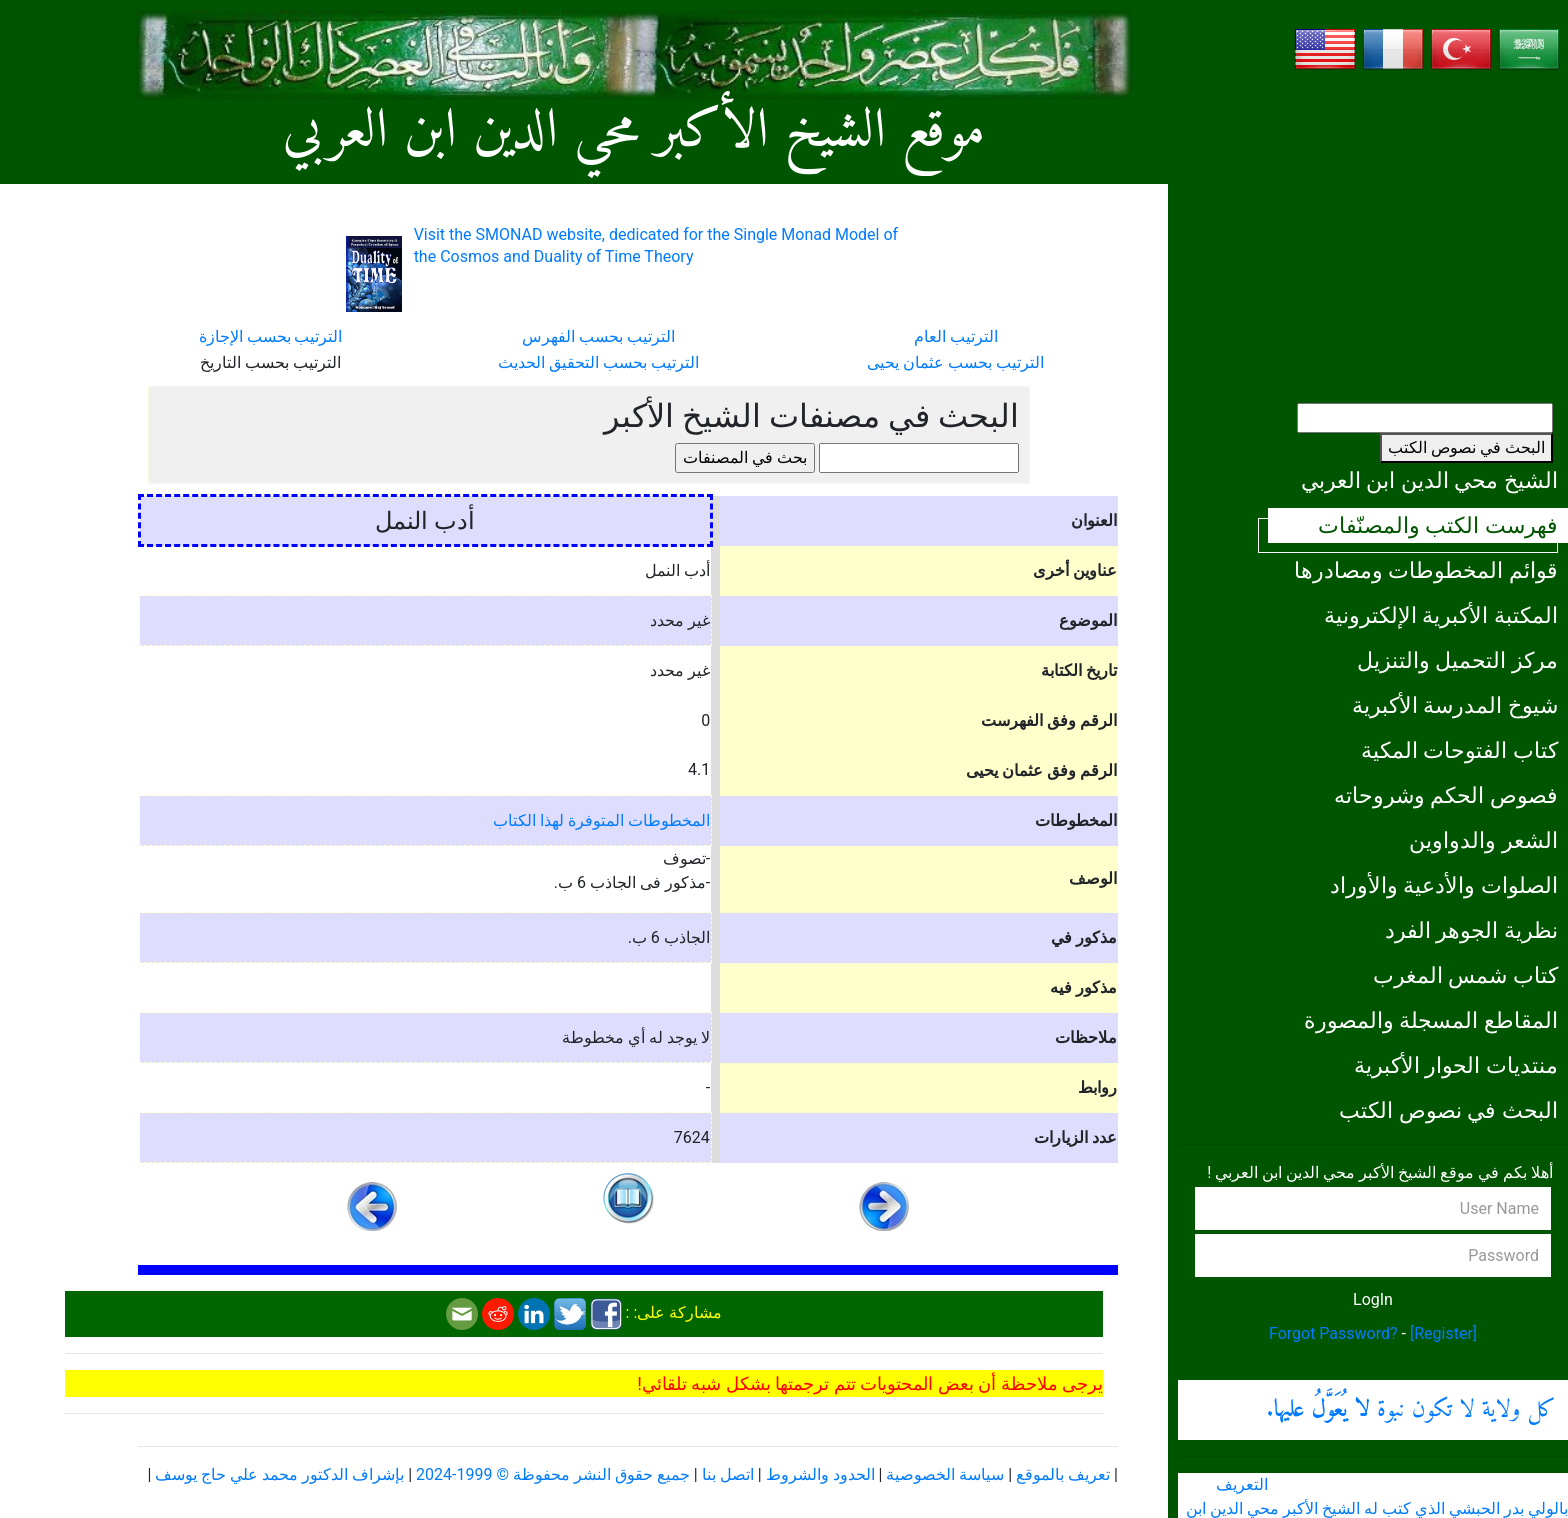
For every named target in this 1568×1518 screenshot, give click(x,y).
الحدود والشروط (820, 1474)
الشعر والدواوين (1483, 840)
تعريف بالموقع (1063, 1474)
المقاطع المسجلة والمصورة (1431, 1020)
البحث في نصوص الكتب (1466, 447)
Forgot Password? (1333, 1333)
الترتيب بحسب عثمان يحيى (955, 362)
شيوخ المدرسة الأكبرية (1455, 705)
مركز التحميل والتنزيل (1457, 660)
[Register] (1443, 1333)
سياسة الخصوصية (945, 1474)
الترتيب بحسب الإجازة (271, 336)
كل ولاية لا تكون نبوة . (1411, 1410)
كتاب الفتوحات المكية (1459, 750)
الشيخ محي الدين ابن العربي (1429, 480)
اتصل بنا (728, 1474)
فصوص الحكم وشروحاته (1446, 795)
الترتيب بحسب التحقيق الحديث (598, 362)
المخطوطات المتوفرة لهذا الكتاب (601, 820)
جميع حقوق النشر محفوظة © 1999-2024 (553, 1474)
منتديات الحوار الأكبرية (1456, 1065)
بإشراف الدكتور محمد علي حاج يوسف (279, 1474)
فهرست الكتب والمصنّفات (1438, 525)
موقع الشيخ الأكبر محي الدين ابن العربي (634, 132)
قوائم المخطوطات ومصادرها (1426, 570)
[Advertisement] (1373, 230)
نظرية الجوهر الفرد (1471, 930)
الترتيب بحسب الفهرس (598, 336)
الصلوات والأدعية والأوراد (1444, 885)
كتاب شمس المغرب (1465, 975)
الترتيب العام (956, 336)
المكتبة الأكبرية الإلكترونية (1441, 615)
